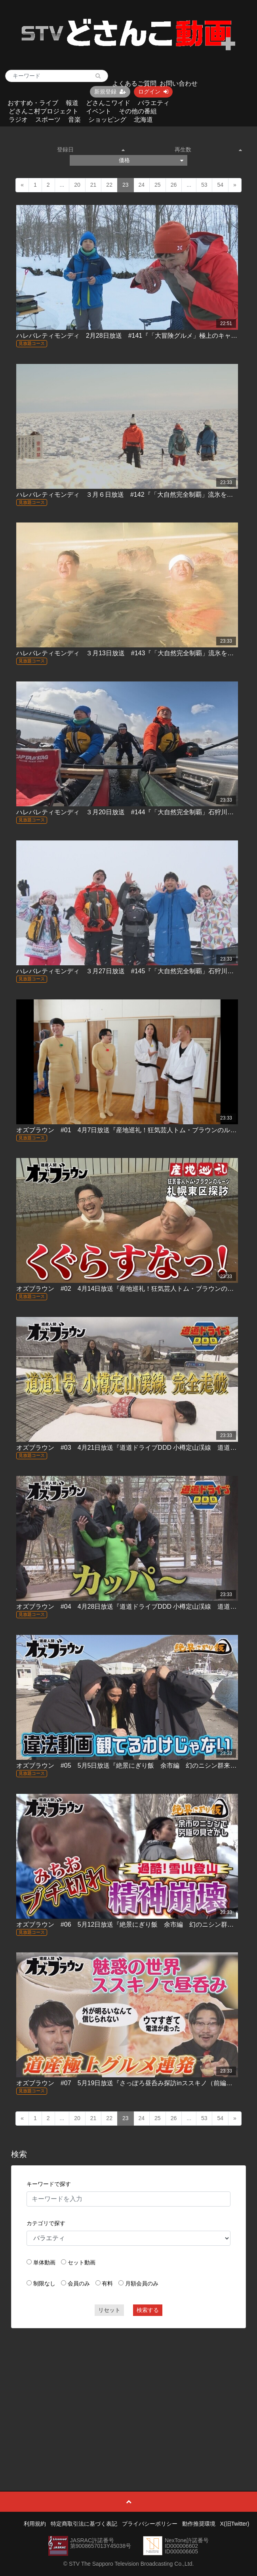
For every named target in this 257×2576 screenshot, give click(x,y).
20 (77, 185)
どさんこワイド (108, 103)
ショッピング (107, 119)
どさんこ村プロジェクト (43, 111)
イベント (98, 111)
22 (109, 185)
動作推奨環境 (198, 2523)
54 (220, 185)
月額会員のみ (141, 2283)
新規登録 (110, 91)
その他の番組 (138, 111)
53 (204, 185)
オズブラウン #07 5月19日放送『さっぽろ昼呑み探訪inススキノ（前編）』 (127, 2083)
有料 (107, 2283)
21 (93, 185)
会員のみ (79, 2283)
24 (142, 185)
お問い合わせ (179, 83)
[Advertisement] (128, 2391)
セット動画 (81, 2262)
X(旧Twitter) (234, 2523)
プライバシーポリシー (149, 2523)
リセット (109, 2310)
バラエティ (153, 103)
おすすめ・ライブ (33, 103)
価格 (151, 160)
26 (174, 185)
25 (157, 185)
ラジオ (18, 119)
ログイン (153, 91)
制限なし (44, 2283)
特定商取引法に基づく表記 (84, 2523)
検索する (148, 2310)
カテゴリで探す (46, 2223)
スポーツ (48, 119)
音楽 (74, 119)
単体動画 (44, 2262)
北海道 (143, 119)
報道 (72, 103)
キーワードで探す (49, 2184)
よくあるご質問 (134, 83)
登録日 (90, 149)
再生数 (208, 149)
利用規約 (35, 2523)
